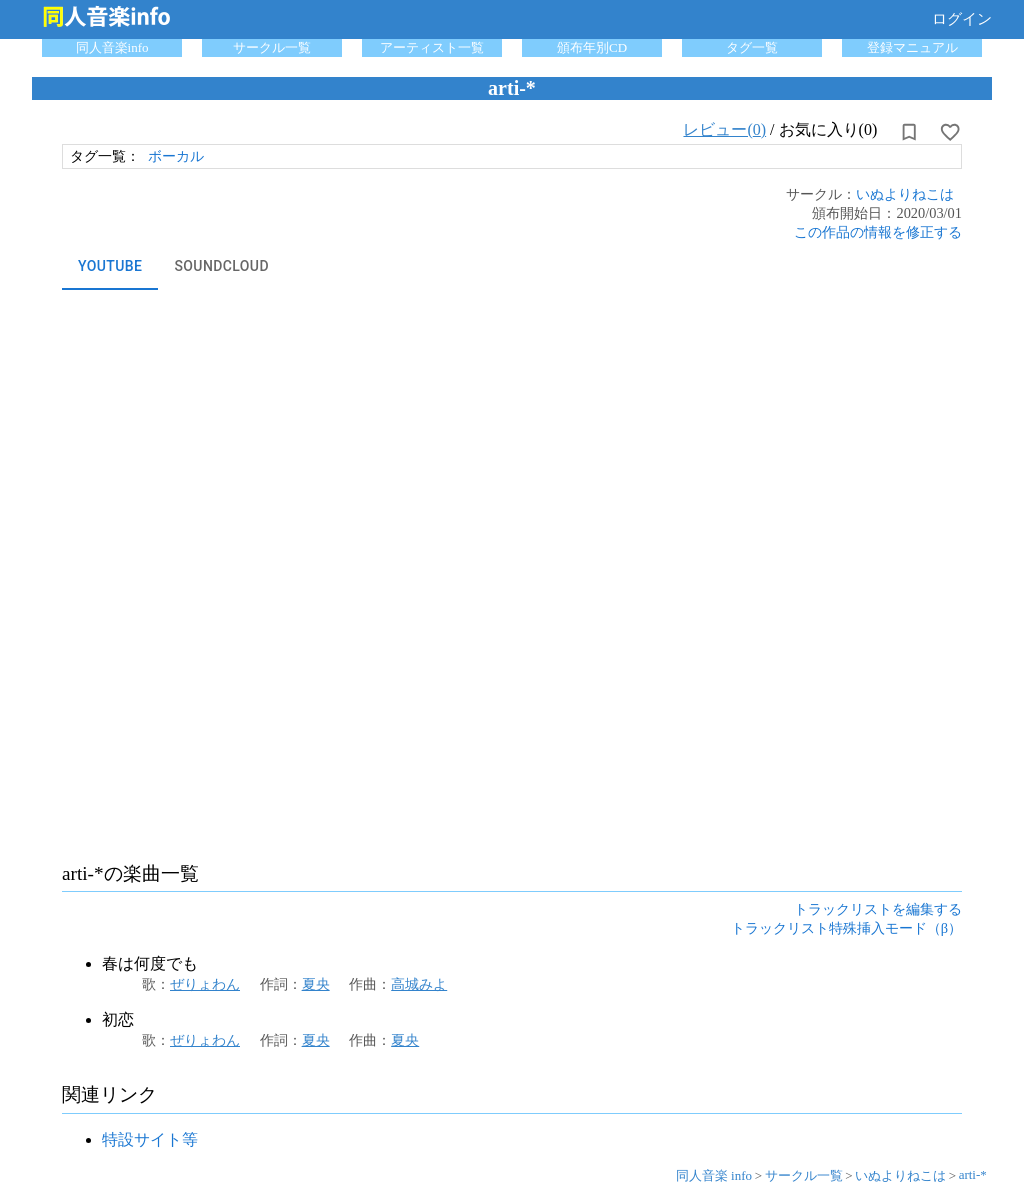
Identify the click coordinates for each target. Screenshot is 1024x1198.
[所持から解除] (909, 132)
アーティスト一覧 (432, 47)
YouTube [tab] (110, 266)
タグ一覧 (752, 47)
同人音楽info (112, 47)
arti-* (973, 1174)
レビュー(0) (724, 129)
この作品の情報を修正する (878, 232)
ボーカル (176, 156)
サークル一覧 (272, 47)
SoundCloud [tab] (221, 266)
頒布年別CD (592, 47)
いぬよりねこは (905, 194)
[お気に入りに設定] (950, 132)
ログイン (962, 19)
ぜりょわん (205, 984)
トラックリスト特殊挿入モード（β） (846, 928)
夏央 (316, 984)
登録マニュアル (912, 47)
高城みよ (419, 984)
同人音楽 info (714, 1175)
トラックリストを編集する (878, 909)
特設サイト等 (150, 1139)
